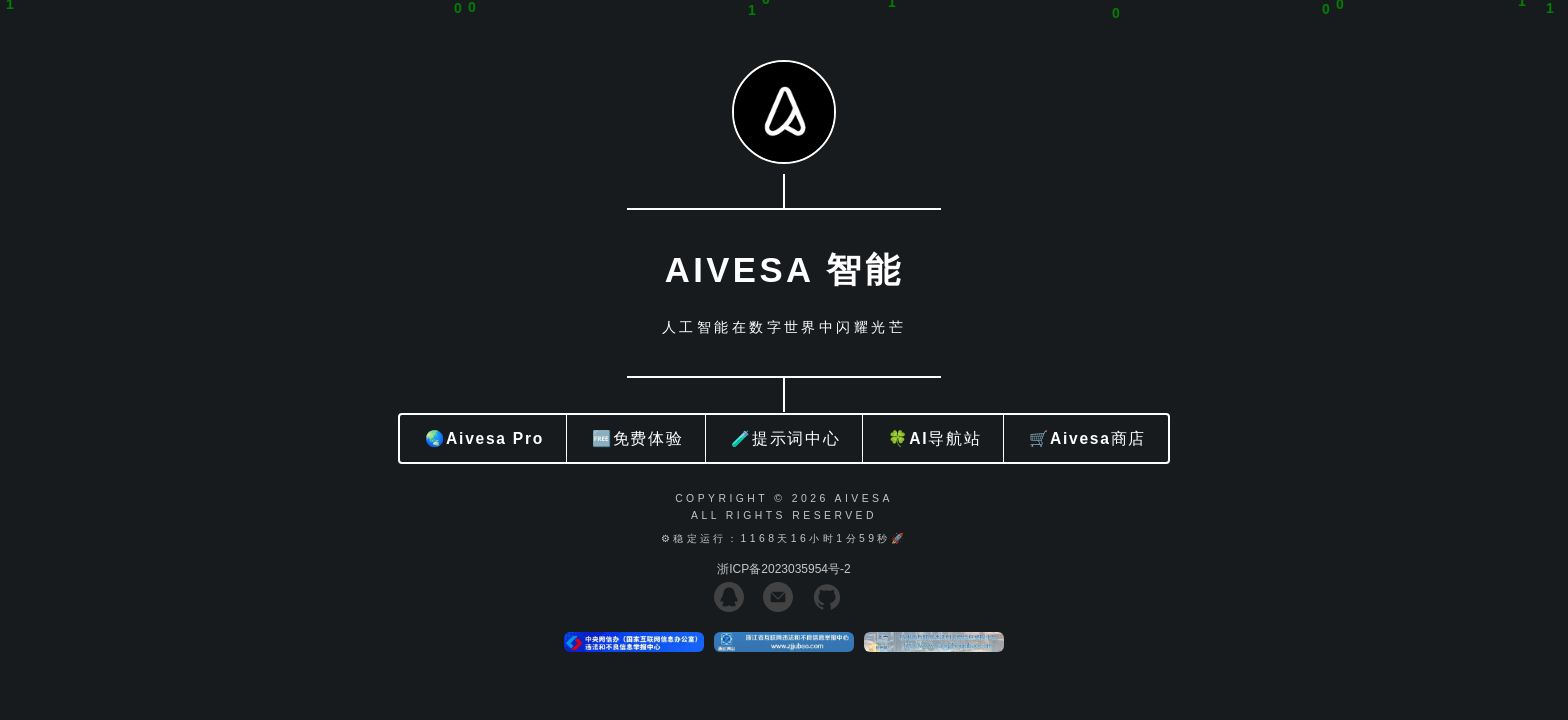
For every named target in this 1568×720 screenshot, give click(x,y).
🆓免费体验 (638, 438)
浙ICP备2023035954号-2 (783, 569)
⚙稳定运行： (701, 538)
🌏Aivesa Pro (484, 438)
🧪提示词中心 (785, 438)
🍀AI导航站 (934, 438)
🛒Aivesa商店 (1087, 438)
